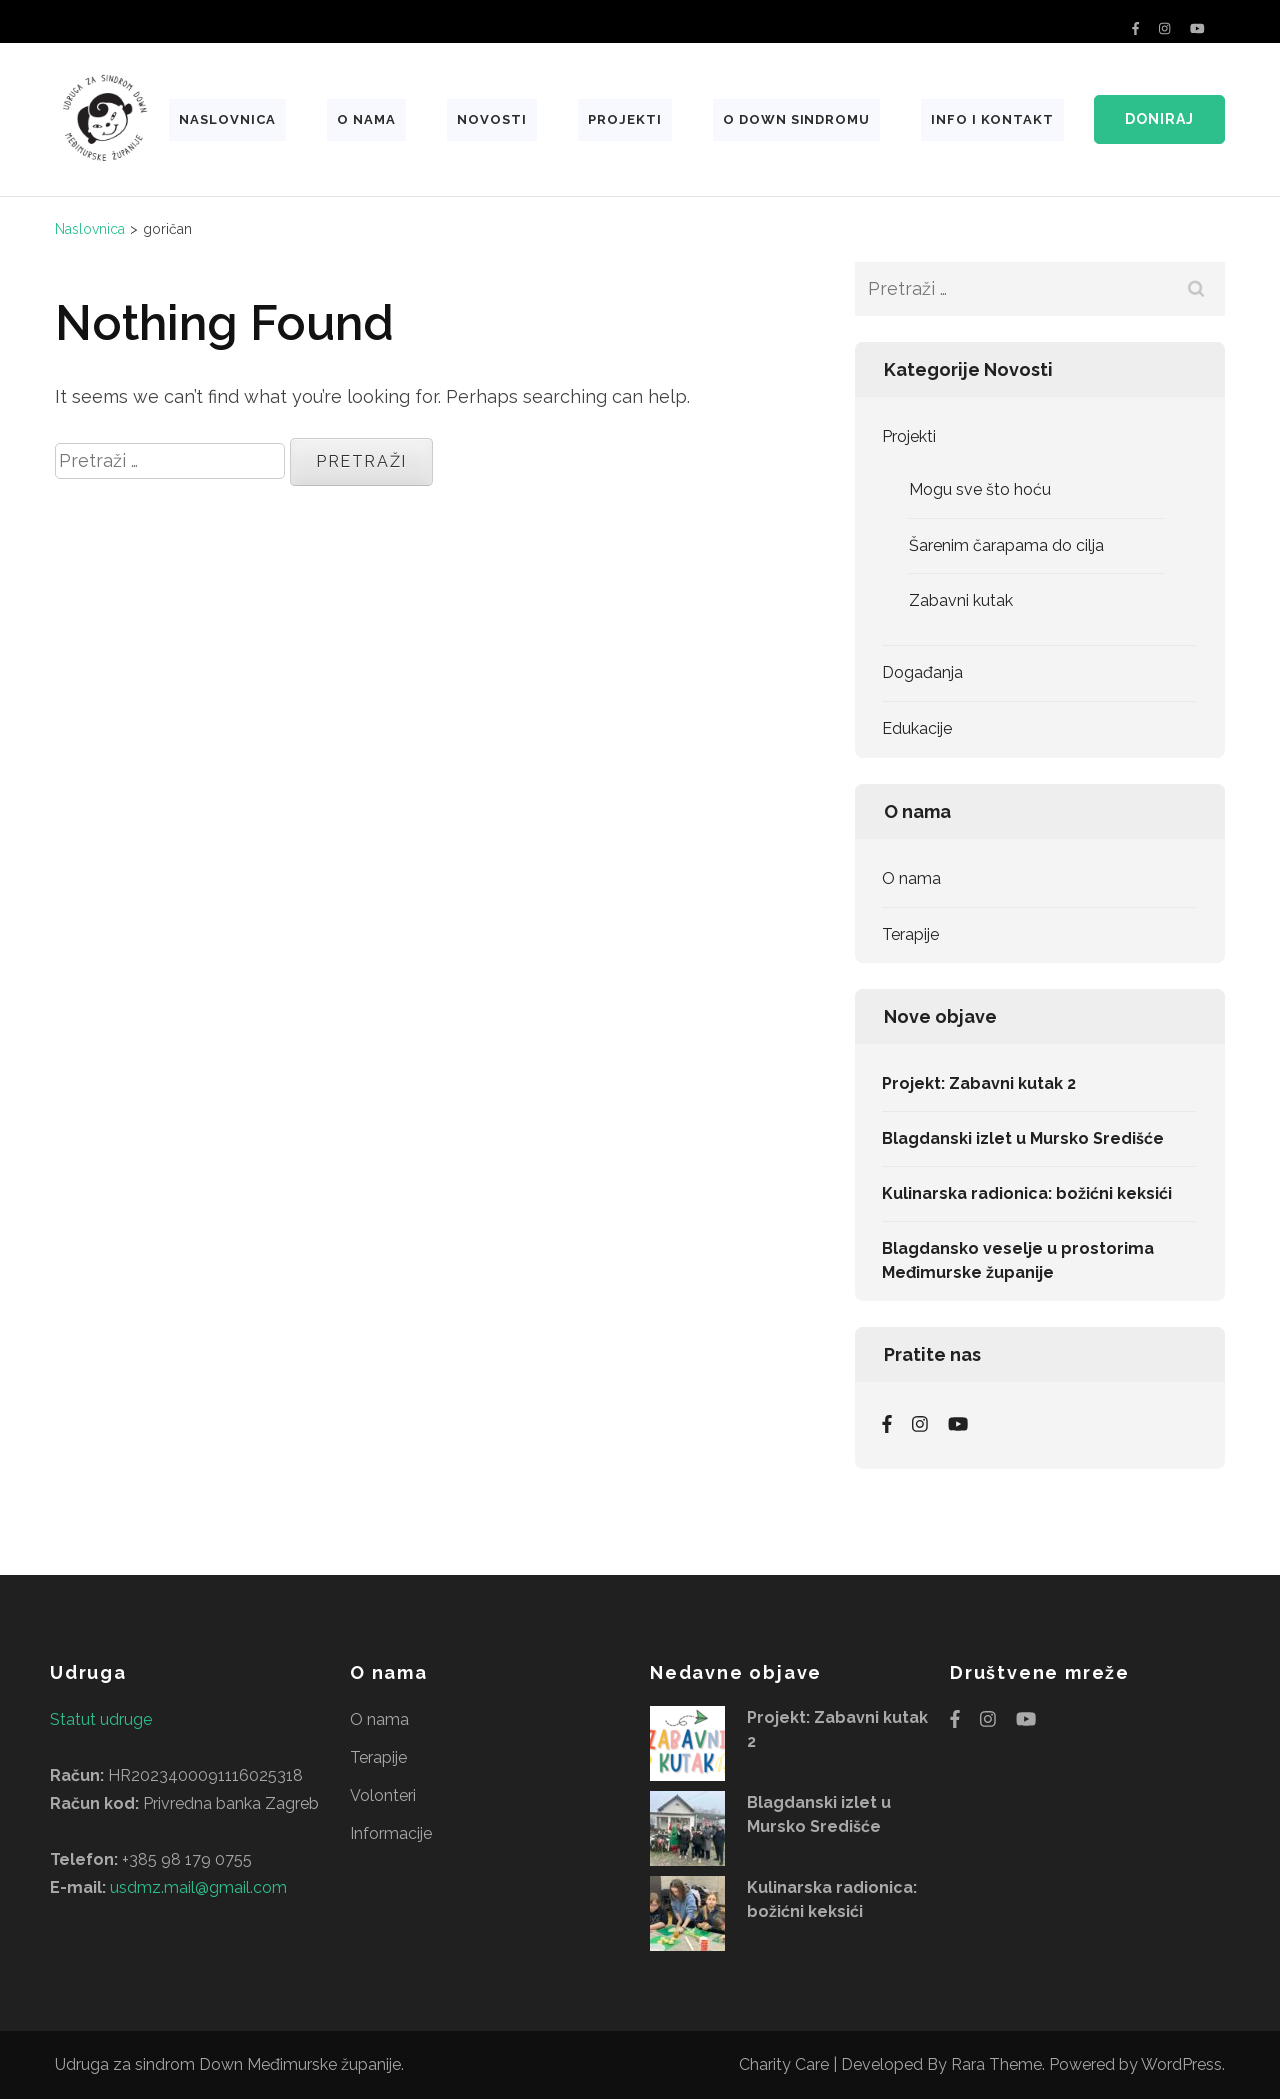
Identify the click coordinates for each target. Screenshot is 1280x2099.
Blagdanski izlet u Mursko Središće (1023, 1138)
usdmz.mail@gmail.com (198, 1887)
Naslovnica (227, 119)
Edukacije (917, 728)
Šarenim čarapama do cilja (1006, 545)
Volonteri (383, 1795)
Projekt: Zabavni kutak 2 (979, 1083)
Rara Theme (996, 2064)
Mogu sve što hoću (980, 489)
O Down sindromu (797, 119)
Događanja (922, 672)
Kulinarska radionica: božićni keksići (1027, 1193)
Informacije (391, 1833)
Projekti (625, 119)
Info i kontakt (992, 119)
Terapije (910, 934)
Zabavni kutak (961, 600)
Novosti (492, 119)
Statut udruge (101, 1719)
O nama (366, 119)
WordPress (1181, 2064)
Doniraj (1159, 119)
